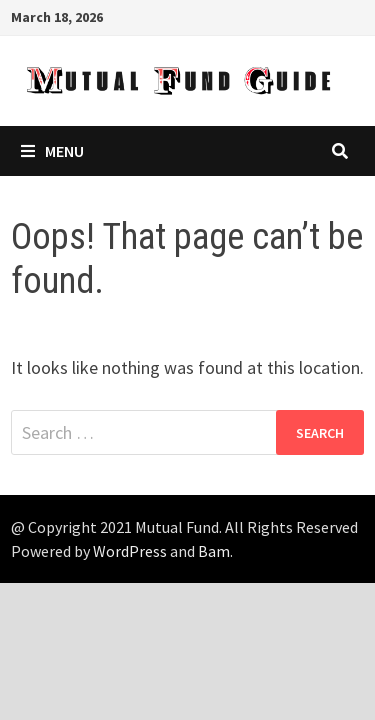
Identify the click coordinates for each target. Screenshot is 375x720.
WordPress (130, 551)
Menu (52, 151)
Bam (214, 551)
